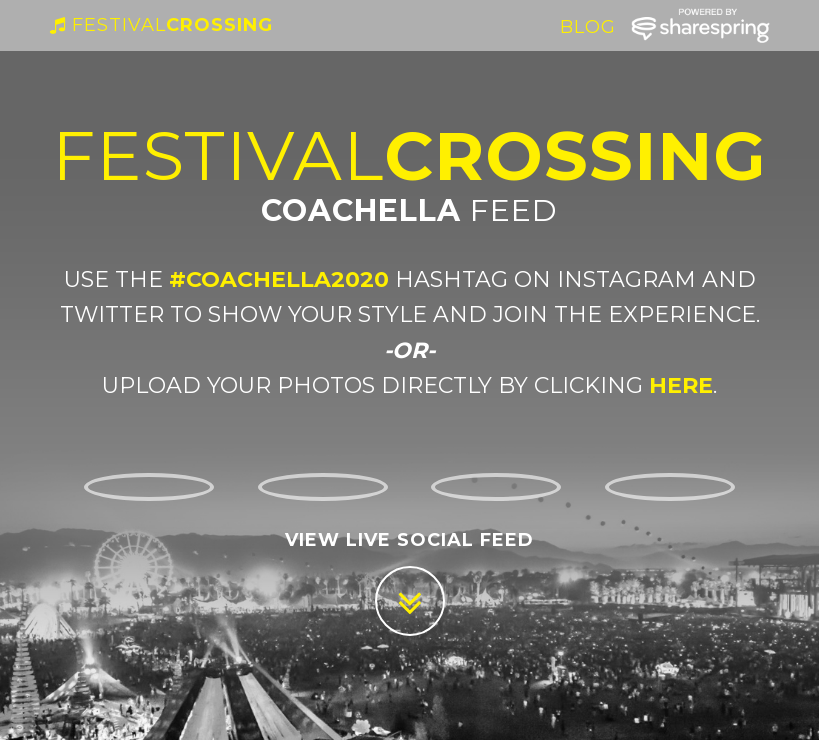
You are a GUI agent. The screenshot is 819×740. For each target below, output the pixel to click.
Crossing (161, 45)
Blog (588, 47)
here (678, 385)
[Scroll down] (410, 601)
